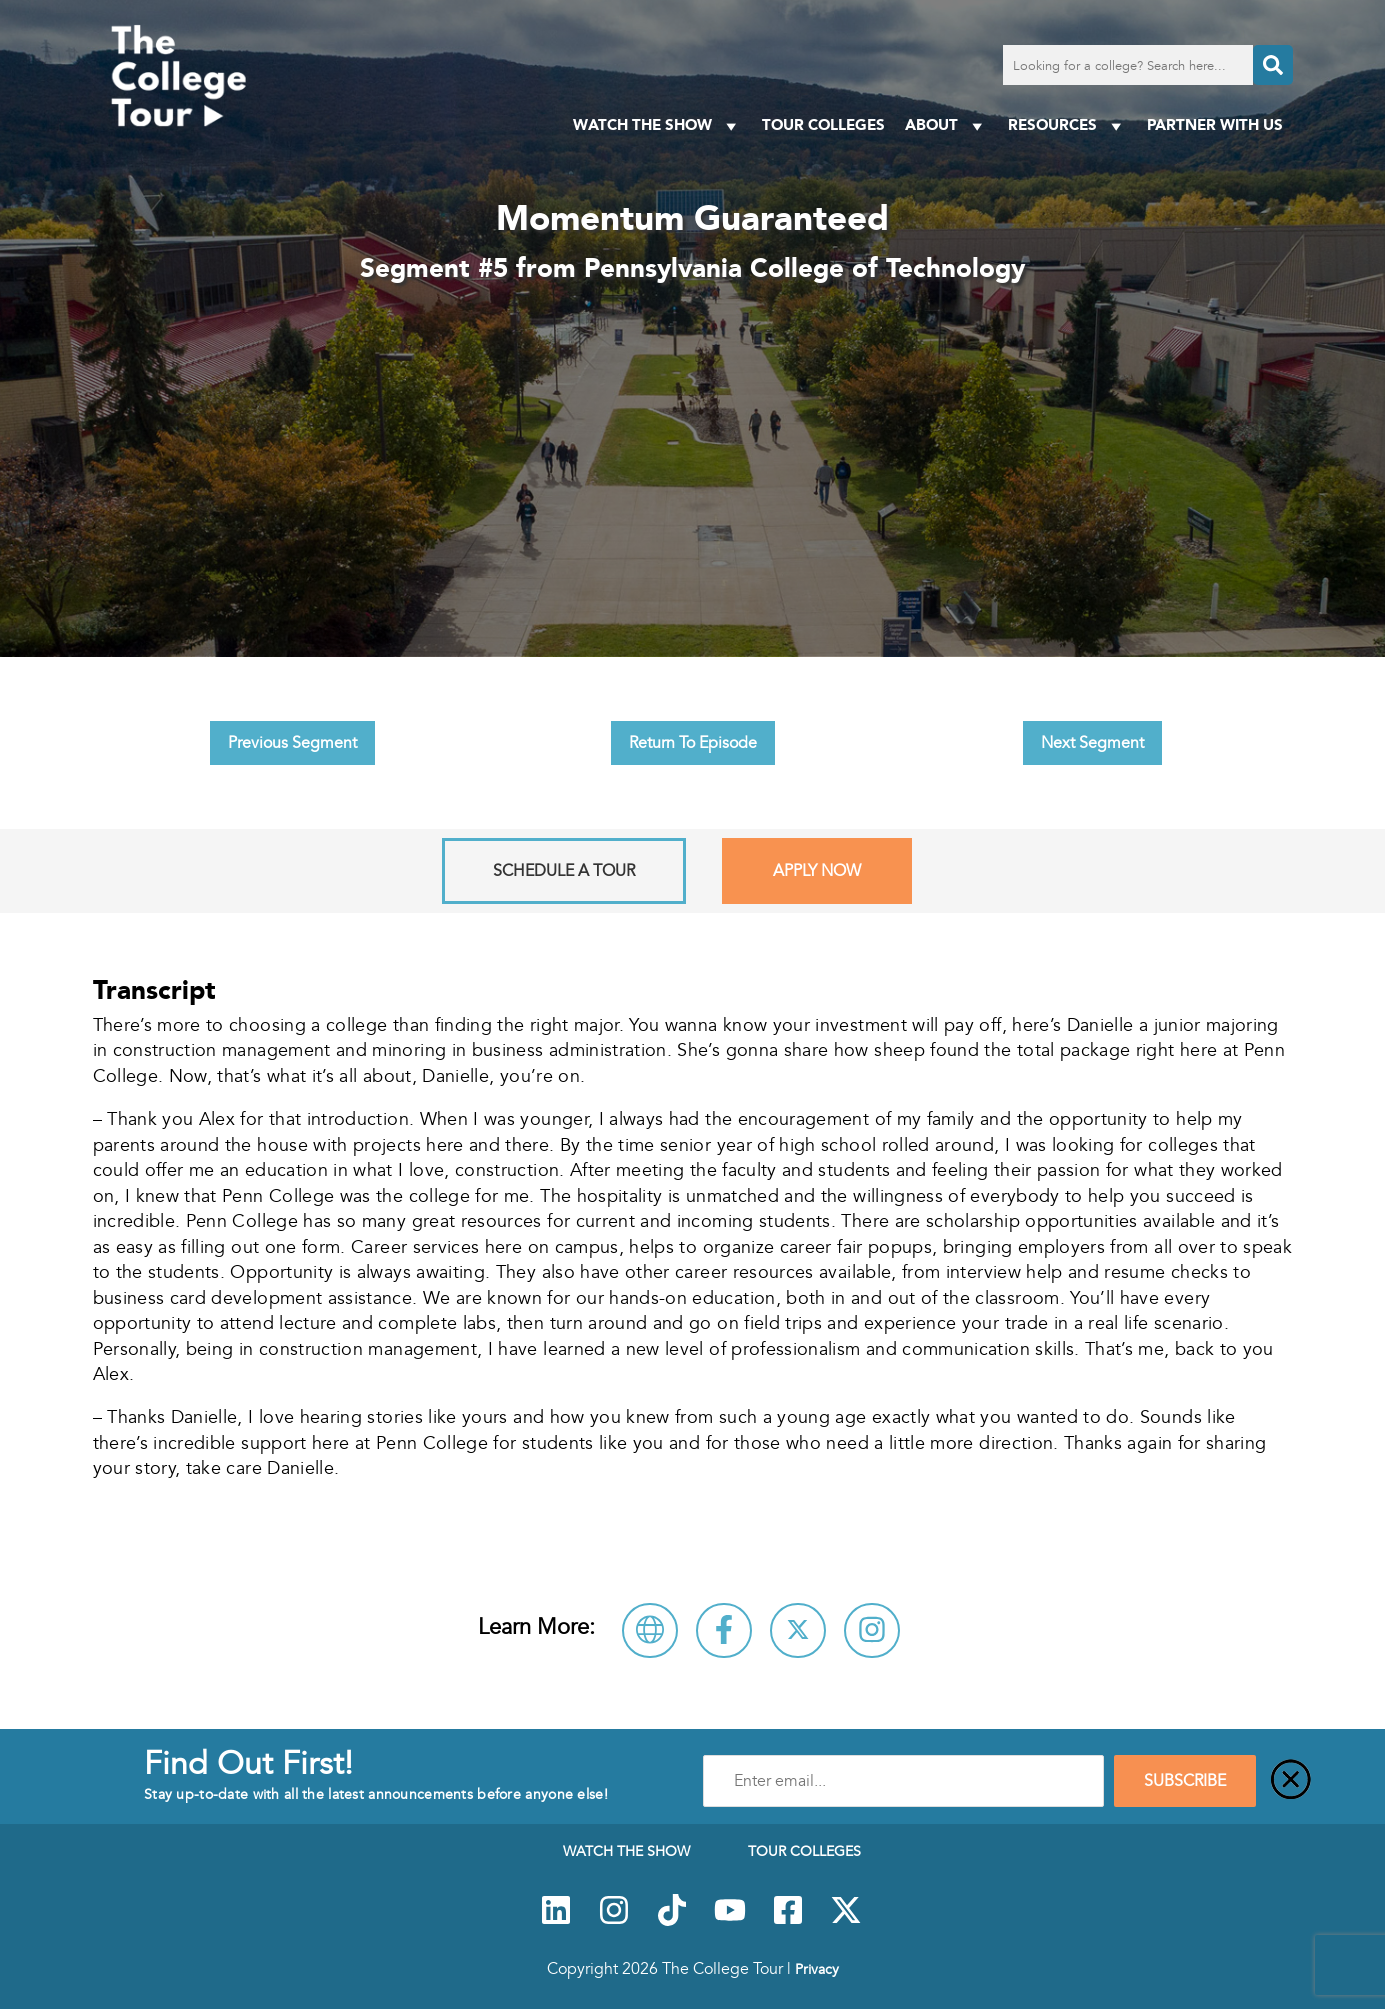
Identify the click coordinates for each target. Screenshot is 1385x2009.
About (946, 125)
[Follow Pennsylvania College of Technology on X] (798, 1630)
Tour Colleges (823, 124)
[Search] (1273, 65)
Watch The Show (657, 125)
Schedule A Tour (564, 871)
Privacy (817, 1969)
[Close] (1291, 1781)
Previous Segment (292, 743)
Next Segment (1092, 743)
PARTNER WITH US (1215, 124)
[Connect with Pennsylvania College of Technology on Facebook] (724, 1630)
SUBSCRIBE (1185, 1781)
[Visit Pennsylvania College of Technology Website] (650, 1630)
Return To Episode (693, 743)
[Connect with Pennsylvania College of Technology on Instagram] (872, 1630)
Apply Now (817, 871)
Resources (1067, 125)
